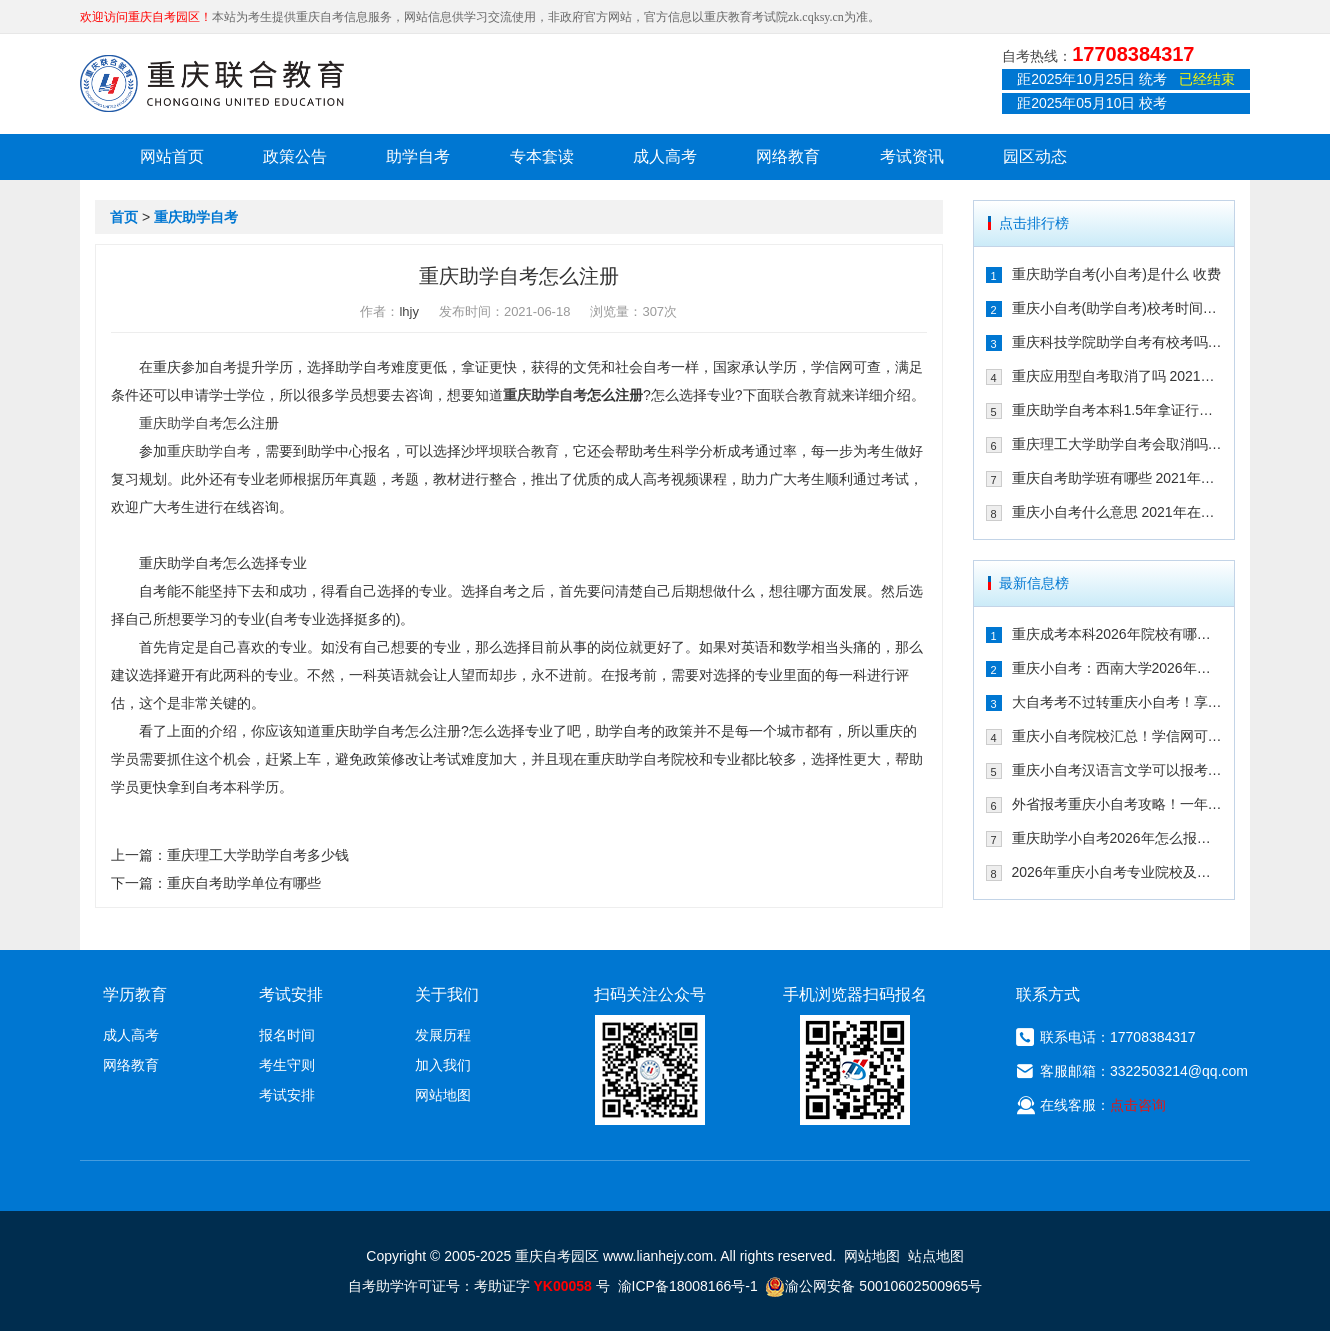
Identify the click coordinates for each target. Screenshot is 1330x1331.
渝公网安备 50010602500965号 (873, 1286)
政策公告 (295, 156)
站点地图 (936, 1256)
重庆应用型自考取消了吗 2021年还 (1117, 376)
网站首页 (172, 156)
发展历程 (443, 1035)
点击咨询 (1138, 1105)
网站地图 (443, 1095)
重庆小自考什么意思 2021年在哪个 (1117, 512)
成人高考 (665, 156)
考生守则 (287, 1065)
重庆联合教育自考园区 (212, 83)
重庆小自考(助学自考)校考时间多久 (1117, 308)
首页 (124, 217)
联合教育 (799, 395)
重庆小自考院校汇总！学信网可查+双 (1117, 736)
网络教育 (788, 156)
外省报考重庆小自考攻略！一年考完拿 (1117, 804)
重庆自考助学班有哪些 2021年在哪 (1117, 478)
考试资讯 (912, 156)
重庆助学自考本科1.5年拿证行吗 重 (1117, 410)
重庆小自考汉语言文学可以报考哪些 (1117, 770)
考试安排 (287, 1095)
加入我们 (443, 1065)
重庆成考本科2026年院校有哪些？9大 (1117, 634)
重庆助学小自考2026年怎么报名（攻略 (1117, 838)
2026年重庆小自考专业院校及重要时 (1117, 872)
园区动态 (1035, 156)
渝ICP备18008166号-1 (688, 1286)
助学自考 (418, 156)
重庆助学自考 (196, 217)
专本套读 (542, 156)
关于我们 (447, 994)
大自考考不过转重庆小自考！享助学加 (1117, 702)
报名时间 (287, 1035)
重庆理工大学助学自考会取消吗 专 (1117, 444)
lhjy (409, 311)
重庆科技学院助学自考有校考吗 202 (1117, 342)
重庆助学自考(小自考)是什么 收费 (1116, 274)
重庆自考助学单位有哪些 (244, 883)
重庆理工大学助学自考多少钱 (258, 855)
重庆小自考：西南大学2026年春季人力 (1117, 668)
